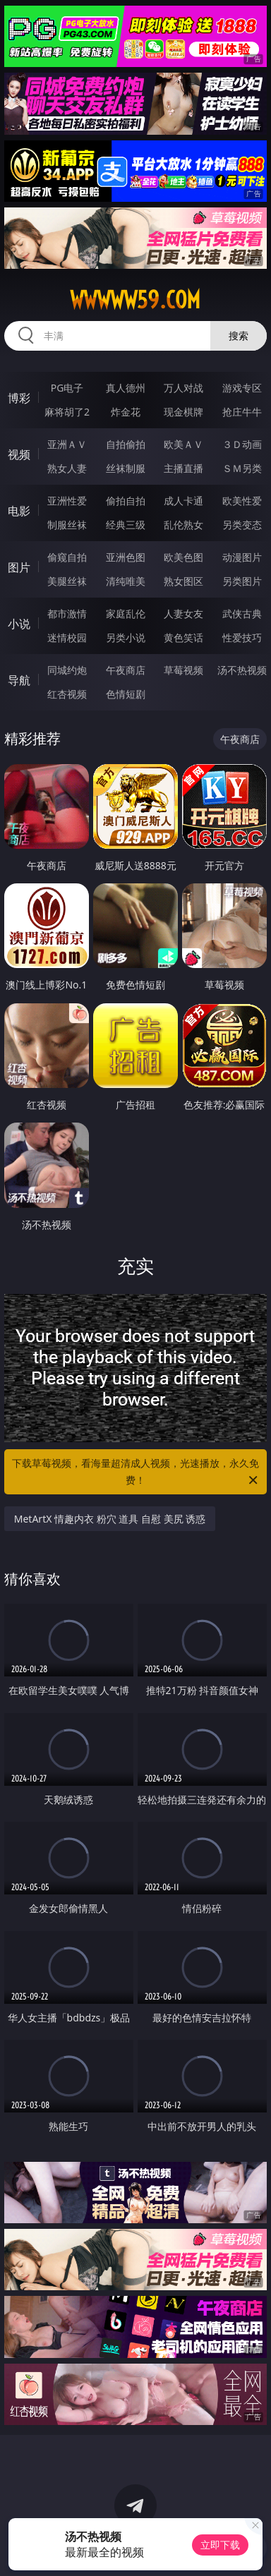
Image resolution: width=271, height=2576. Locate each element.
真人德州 (125, 387)
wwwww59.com (135, 300)
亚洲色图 (125, 557)
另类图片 (242, 581)
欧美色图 (183, 557)
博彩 (19, 398)
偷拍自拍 (125, 500)
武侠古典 (242, 613)
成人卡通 (183, 500)
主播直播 (183, 468)
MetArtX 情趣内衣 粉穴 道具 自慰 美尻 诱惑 (109, 1518)
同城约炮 (67, 670)
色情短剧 (125, 694)
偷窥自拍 (67, 557)
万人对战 (183, 387)
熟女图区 (183, 581)
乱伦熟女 (183, 524)
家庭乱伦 (125, 613)
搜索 (238, 335)
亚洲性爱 (67, 500)
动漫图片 (242, 557)
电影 (19, 511)
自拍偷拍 (125, 444)
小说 (19, 623)
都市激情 (67, 613)
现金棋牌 (183, 411)
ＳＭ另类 (242, 468)
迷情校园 (67, 637)
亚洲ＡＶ (67, 444)
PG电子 (67, 387)
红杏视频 (67, 694)
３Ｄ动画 (242, 444)
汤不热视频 (242, 670)
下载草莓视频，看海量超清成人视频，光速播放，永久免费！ (136, 1472)
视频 (19, 454)
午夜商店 (125, 670)
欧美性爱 (242, 500)
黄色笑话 (183, 637)
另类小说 (125, 637)
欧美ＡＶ (183, 444)
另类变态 (242, 524)
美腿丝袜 (67, 581)
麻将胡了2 (67, 411)
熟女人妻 (67, 468)
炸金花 (125, 411)
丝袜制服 (125, 468)
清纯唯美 (125, 581)
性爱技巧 (242, 637)
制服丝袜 (67, 524)
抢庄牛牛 (242, 411)
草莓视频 (183, 670)
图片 (19, 567)
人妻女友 (183, 613)
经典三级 (125, 524)
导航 (19, 680)
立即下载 (220, 2544)
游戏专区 (242, 387)
